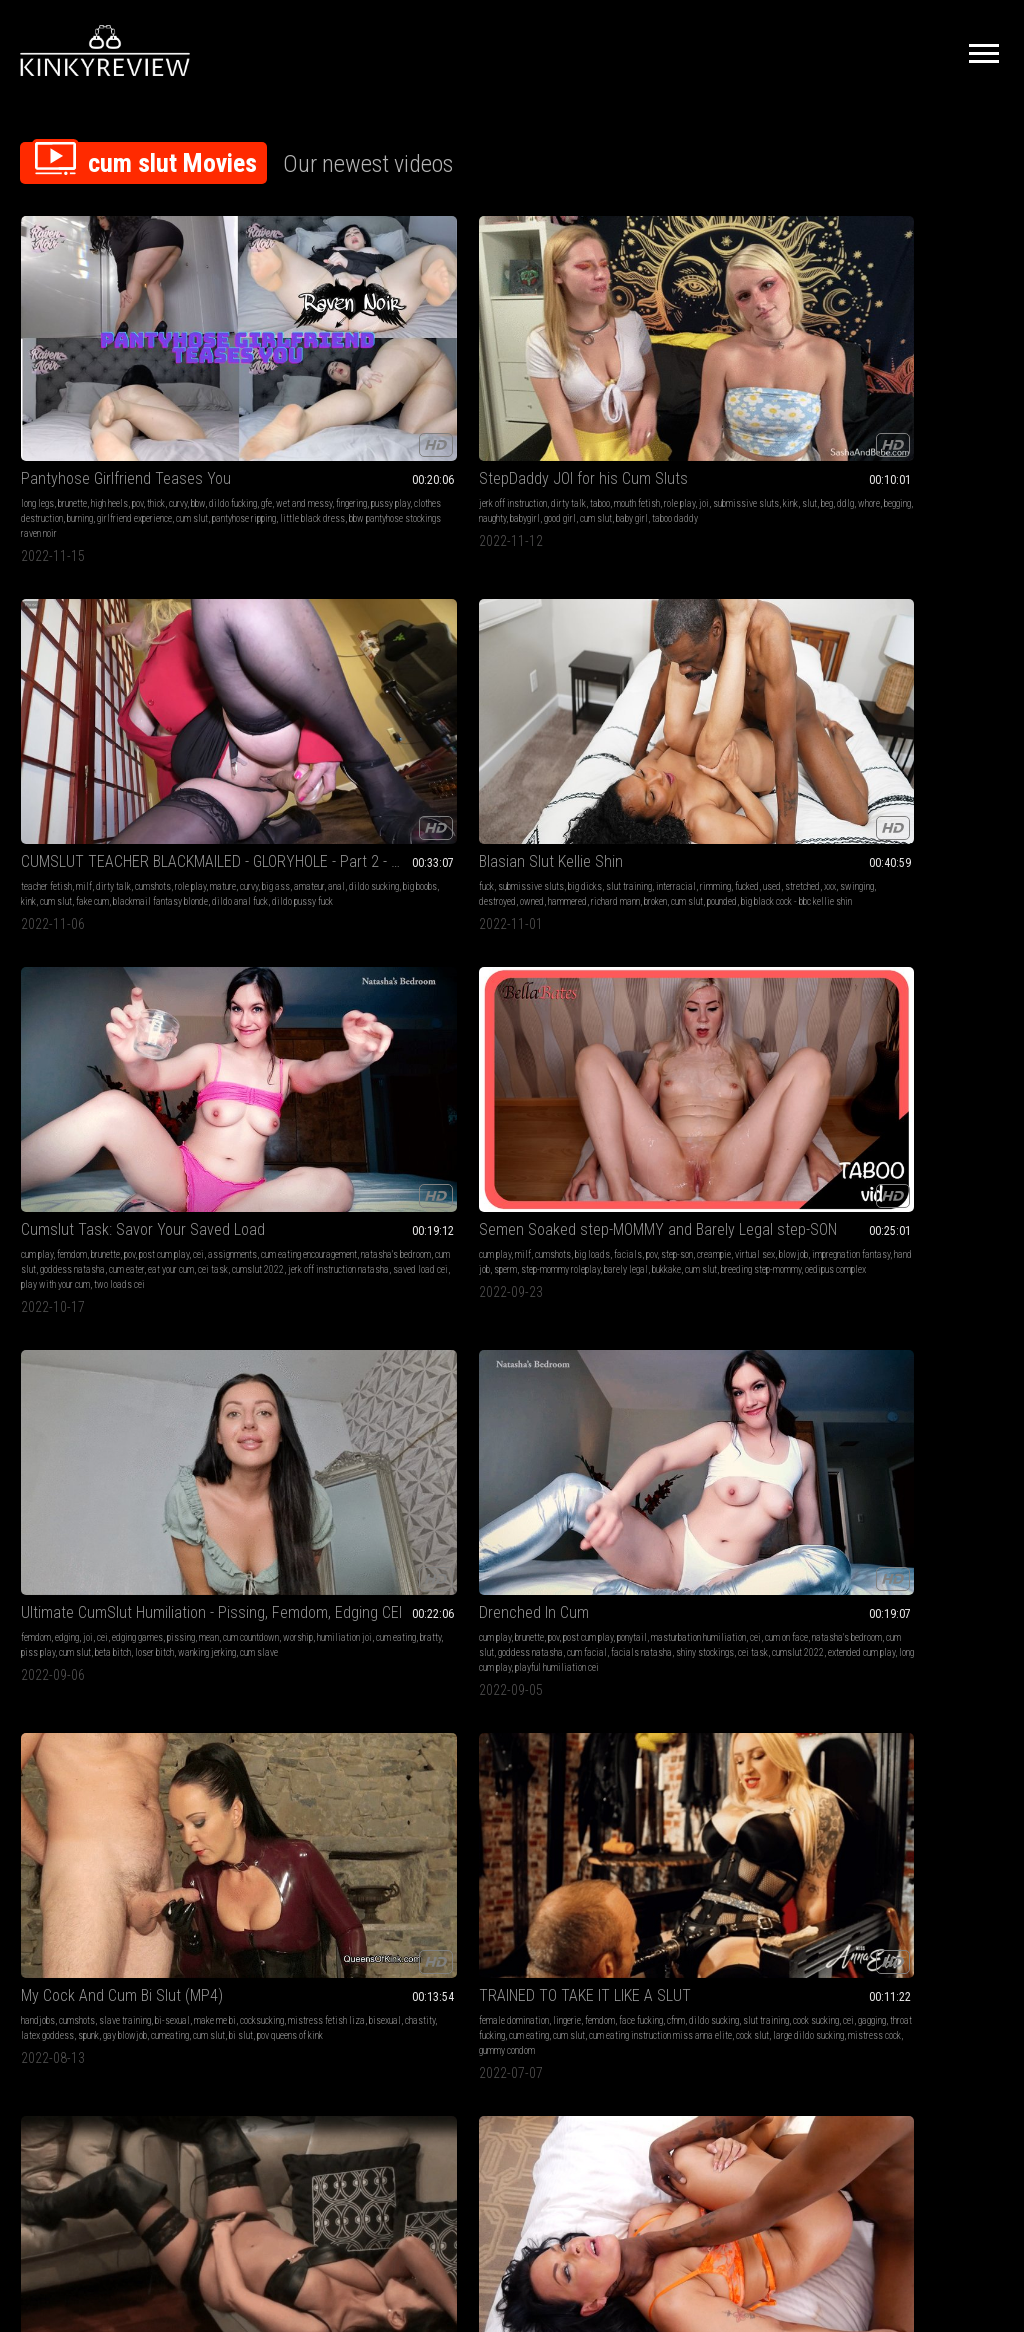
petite (701, 1209)
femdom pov (916, 1224)
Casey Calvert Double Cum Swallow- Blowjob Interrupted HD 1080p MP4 (712, 901)
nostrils (304, 1821)
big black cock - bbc (708, 1508)
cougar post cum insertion (695, 1553)
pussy (123, 1224)
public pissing (468, 1553)
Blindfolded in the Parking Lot (512, 1184)
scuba (32, 1538)
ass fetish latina (531, 1821)
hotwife (681, 1523)
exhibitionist (446, 1224)
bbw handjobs (875, 1821)
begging (317, 389)
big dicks (729, 359)
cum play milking (949, 941)
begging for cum (351, 1821)
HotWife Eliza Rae (278, 901)
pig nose (258, 1836)
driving (487, 1523)
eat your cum (886, 404)
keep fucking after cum (693, 1583)
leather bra (60, 971)
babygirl (381, 389)
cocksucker (926, 1254)
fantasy (350, 1791)
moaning (382, 1224)
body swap (78, 1254)
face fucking (777, 926)
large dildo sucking (917, 702)
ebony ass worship (103, 1523)
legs (558, 1791)
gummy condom (872, 717)
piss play (308, 672)
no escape (240, 1553)
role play (263, 374)
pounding (639, 1538)
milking (333, 1538)
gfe (96, 374)
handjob (274, 1508)
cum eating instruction (865, 1239)
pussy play (40, 389)
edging (268, 642)
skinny (177, 1209)
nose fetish (268, 1806)
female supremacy (857, 1224)
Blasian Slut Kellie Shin (695, 334)
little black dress (82, 419)
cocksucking (691, 657)
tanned (872, 1836)
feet (831, 1806)
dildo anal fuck (550, 404)
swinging (656, 389)
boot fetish (40, 941)
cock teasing (928, 1806)
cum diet (56, 1851)
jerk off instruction (256, 359)
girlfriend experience (58, 404)
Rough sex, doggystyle (495, 901)
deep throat (357, 1209)
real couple (328, 1224)
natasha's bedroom (859, 389)
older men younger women (951, 1821)
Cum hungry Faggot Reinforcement (913, 1184)
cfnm (863, 657)
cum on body (680, 1538)
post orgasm (737, 1224)
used (739, 374)
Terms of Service (450, 2108)
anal (568, 374)
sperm (149, 672)
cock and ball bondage (302, 1553)
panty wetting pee (553, 1538)
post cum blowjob (690, 1239)
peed (508, 1538)
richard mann (647, 404)
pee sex (511, 1553)
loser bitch (263, 687)
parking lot (551, 1254)
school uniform (683, 1224)
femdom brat (131, 1821)
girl (521, 956)
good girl (238, 404)
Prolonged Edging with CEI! (707, 1766)
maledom (440, 956)
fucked (714, 374)
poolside (513, 1836)
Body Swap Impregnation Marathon (110, 1184)
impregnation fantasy (60, 672)
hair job (314, 1254)
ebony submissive (158, 1508)
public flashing (482, 1239)
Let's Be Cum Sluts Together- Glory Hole (913, 901)
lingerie (912, 642)
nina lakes (761, 1538)
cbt (309, 1523)
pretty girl (477, 1821)
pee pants (551, 1523)
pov (137, 359)
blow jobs (315, 1209)
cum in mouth (647, 941)
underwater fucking (458, 1836)
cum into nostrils (283, 1851)
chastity (674, 672)
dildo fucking (63, 374)
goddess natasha (966, 389)
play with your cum (858, 434)
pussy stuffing (72, 1538)
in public (481, 1269)
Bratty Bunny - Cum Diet (96, 1766)
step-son (52, 657)
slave (537, 941)
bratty (276, 672)
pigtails (237, 1239)
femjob (699, 1836)
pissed (517, 1523)
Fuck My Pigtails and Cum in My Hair (311, 1184)
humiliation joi (367, 657)
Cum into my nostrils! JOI (301, 1766)
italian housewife (96, 986)
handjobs (640, 642)
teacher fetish (448, 359)
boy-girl (271, 941)
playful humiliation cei (501, 717)
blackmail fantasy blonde (470, 404)
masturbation (474, 1209)
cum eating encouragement (940, 374)
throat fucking (928, 672)
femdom (875, 359)
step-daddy (976, 1806)
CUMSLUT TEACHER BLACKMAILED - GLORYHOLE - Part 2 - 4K (512, 334)
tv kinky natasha (962, 1523)
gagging (885, 672)
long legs (37, 359)
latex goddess (719, 672)
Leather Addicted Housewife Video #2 (110, 901)
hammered (765, 389)
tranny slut (928, 1553)
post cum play (967, 359)
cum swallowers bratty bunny (75, 1836)
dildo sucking (901, 657)
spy (591, 1224)
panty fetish (79, 926)
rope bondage (342, 1523)
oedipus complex (154, 702)
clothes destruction (99, 389)
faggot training (937, 1239)
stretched (769, 374)
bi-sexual (774, 642)
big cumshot (721, 1523)
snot (301, 1806)
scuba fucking (892, 1851)
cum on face (558, 657)
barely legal (107, 687)
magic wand (770, 1523)
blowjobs (456, 1508)
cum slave (368, 687)
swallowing (694, 926)
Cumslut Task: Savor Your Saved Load (913, 334)
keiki (590, 971)
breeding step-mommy (80, 702)
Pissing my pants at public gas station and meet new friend (512, 1483)
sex (482, 926)
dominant (440, 971)
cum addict (881, 1269)
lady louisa (729, 1821)
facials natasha (497, 687)
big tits (980, 1791)
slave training (727, 642)
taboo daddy (353, 404)
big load (556, 1806)
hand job (118, 672)
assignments (863, 374)
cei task (928, 404)
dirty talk (311, 359)
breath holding (168, 1523)
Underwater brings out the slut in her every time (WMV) (913, 1766)
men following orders (937, 1209)
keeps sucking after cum (667, 1284)
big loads (134, 642)
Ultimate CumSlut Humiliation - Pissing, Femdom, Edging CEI (311, 617)
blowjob (168, 657)
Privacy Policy (585, 2108)
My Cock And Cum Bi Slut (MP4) (712, 617)
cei (829, 374)
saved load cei (956, 419)
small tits (68, 1209)
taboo (343, 359)
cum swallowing (706, 941)
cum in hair (352, 1254)
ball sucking (645, 926)
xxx (629, 389)
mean (232, 657)
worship (321, 657)
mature (455, 374)
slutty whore (156, 986)
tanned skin (554, 1836)
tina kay (882, 1538)
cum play (840, 359)
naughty (348, 389)
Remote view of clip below (506, 1766)
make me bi (644, 657)
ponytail (576, 642)
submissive (445, 941)
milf (486, 359)
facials (170, 642)
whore (289, 389)
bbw (28, 374)
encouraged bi (975, 1254)
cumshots (555, 359)
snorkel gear (43, 1523)
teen (546, 1209)
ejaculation (372, 1538)
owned (730, 389)
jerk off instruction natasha (874, 419)
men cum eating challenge (123, 1851)
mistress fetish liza (755, 657)
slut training (773, 359)
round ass (102, 1508)
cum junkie (901, 1299)
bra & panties (162, 926)
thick (156, 359)
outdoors (519, 1209)
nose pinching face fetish (322, 1836)
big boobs (472, 389)
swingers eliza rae (351, 971)
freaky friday (45, 1269)
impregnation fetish (109, 1239)
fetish (434, 1209)
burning (152, 389)
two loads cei (922, 434)
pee (429, 1508)
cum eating (242, 672)
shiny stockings (561, 687)
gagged (383, 1523)
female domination (859, 642)
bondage (342, 1508)
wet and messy (134, 374)
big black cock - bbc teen (744, 1269)
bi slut (746, 687)
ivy (748, 1254)
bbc (295, 941)
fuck (630, 359)
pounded (754, 404)
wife (540, 956)
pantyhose (240, 1538)
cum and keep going (750, 1284)
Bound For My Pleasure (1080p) (311, 1483)
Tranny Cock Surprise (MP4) (913, 1483)
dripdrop (638, 1239)
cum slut (116, 404)
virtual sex (130, 657)
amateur (541, 374)
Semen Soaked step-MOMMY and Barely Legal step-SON (110, 617)
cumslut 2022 (973, 404)
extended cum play (546, 702)
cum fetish (176, 1224)
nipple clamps (289, 1538)
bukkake (147, 687)
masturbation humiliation (470, 657)
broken (687, 404)
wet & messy (571, 1508)
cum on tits (70, 956)
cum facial (443, 687)
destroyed (695, 389)
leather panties (84, 1001)
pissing (382, 642)
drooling (736, 926)
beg (247, 389)
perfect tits (104, 971)
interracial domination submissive (131, 1553)
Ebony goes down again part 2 (110, 1483)
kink (374, 374)
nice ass (521, 1806)
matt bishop (714, 1568)
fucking (636, 1508)
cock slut (861, 702)
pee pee (586, 1523)
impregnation (45, 1239)
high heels (109, 359)
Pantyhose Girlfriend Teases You (110, 334)
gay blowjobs (932, 926)
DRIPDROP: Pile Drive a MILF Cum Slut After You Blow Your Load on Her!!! (712, 1483)
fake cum (564, 389)
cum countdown (274, 657)
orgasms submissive (537, 971)
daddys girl (575, 956)
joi (288, 374)
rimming (682, 374)
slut (229, 389)
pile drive (670, 1568)
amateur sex (279, 1239)
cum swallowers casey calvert (740, 956)
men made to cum (115, 1806)
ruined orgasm (724, 1806)
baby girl (310, 404)
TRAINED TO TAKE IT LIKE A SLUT (913, 617)
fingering (181, 374)
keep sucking (674, 1269)
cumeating (675, 687)
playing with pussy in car (517, 1284)
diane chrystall (341, 1806)
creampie (89, 657)
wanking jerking (316, 687)
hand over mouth (270, 1523)
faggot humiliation (940, 1269)
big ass (508, 374)
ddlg (265, 389)
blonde (33, 1209)
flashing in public (532, 1269)
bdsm (633, 1791)
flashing (566, 1224)
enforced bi (844, 1538)
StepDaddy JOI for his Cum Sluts (311, 334)
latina (489, 1806)
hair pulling (265, 1224)
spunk (760, 672)
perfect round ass (455, 1851)
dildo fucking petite (137, 1254)
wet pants (477, 1538)
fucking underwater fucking (938, 1836)
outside (437, 1239)
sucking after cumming (697, 1254)
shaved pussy (46, 1224)
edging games (338, 642)
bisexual (639, 672)
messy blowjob (651, 956)
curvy (178, 359)
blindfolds (527, 1224)
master (498, 956)
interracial (643, 374)
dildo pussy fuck (453, 419)
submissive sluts (330, 374)
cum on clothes (91, 941)
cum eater (841, 404)
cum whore (150, 956)
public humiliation (510, 1508)
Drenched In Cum (478, 617)
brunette (72, 359)
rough (471, 956)
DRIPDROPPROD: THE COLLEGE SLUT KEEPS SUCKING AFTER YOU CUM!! (712, 1184)
